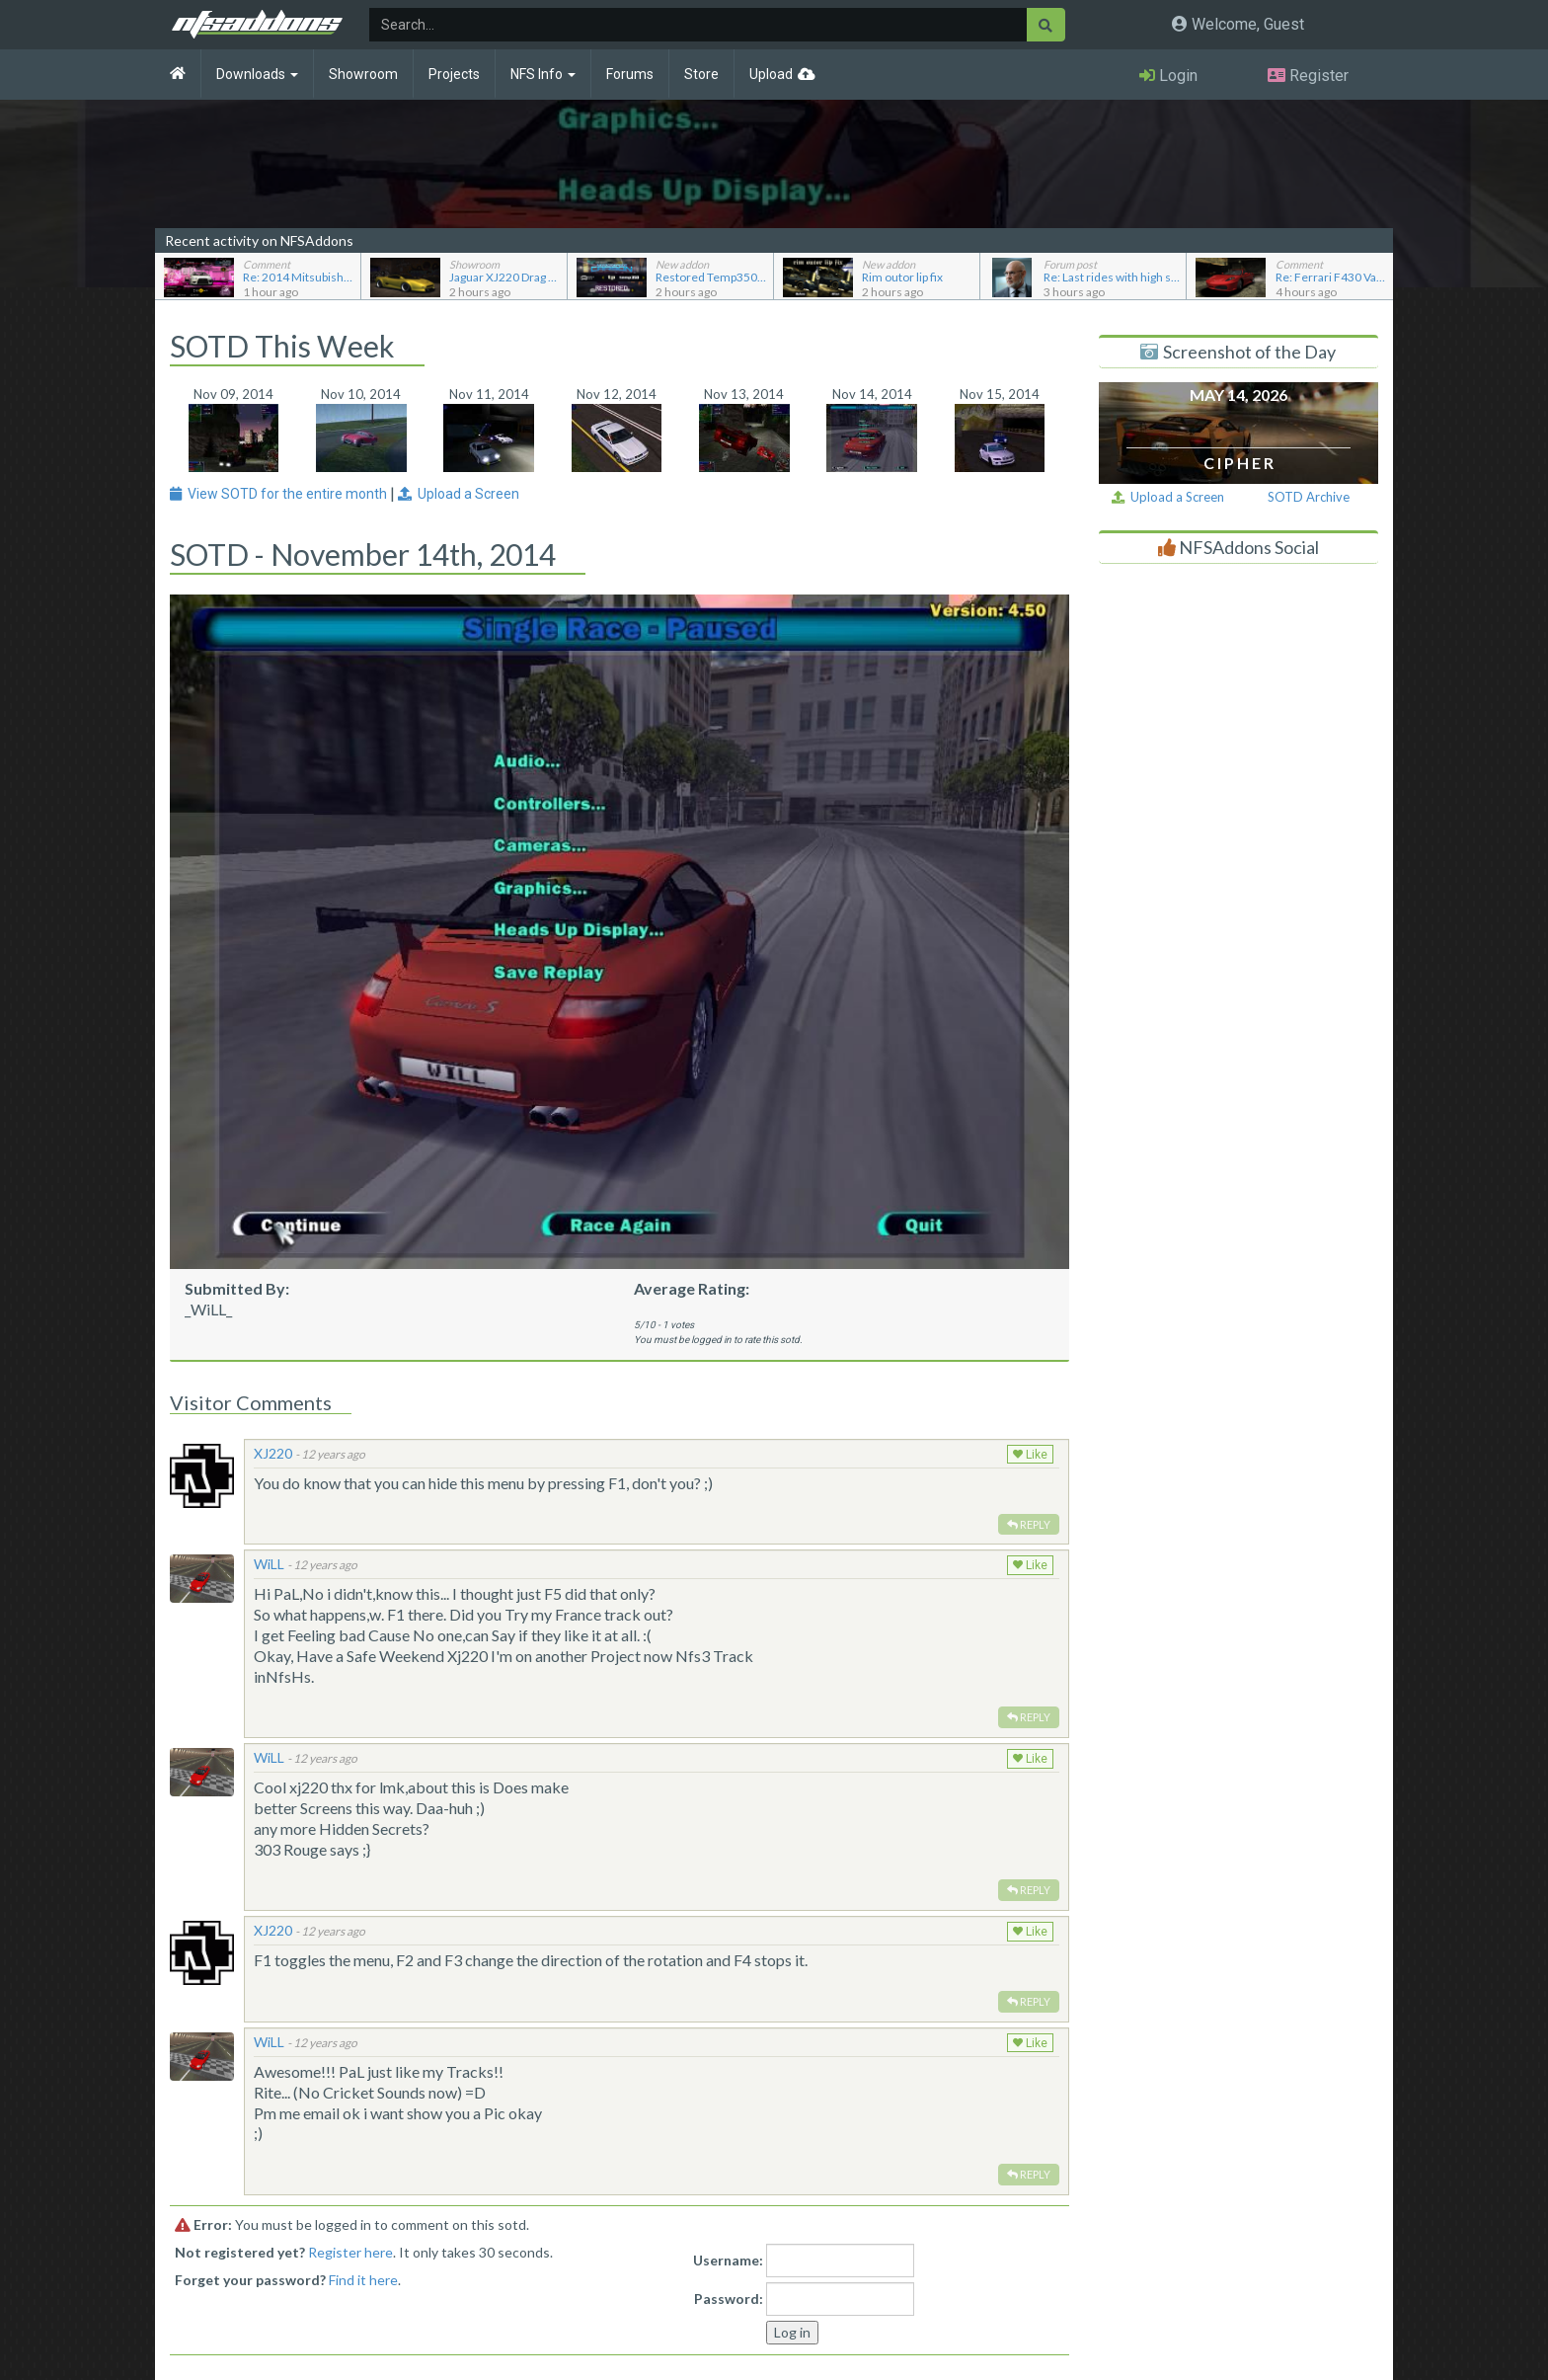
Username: (728, 2260)
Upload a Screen (1168, 497)
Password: (728, 2298)
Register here (350, 2252)
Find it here (363, 2279)
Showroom (363, 74)
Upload (771, 74)
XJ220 (273, 1453)
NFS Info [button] (543, 74)
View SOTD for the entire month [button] (280, 494)
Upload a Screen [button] (458, 494)
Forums (630, 74)
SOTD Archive (1309, 497)
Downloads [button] (257, 74)
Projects (454, 74)
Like (1030, 1455)
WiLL (269, 1563)
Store (701, 74)
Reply (1028, 1524)
